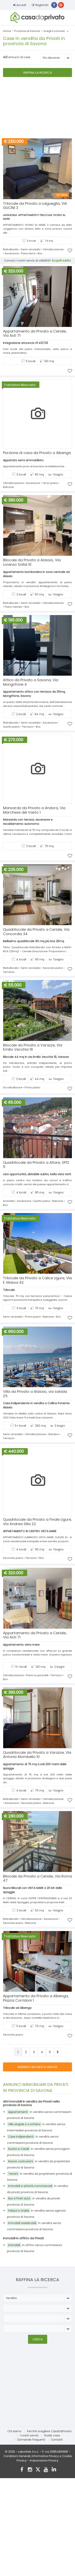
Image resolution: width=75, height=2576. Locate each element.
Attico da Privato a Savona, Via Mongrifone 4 (30, 682)
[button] (55, 31)
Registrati (40, 5)
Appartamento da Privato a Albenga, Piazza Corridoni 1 (36, 1998)
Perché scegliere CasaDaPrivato (49, 2431)
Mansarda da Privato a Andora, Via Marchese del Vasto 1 (34, 810)
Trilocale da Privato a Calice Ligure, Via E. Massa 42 (37, 1280)
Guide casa (52, 2435)
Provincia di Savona (27, 31)
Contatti (57, 2440)
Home (7, 31)
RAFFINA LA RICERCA (37, 72)
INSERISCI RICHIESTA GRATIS (37, 2067)
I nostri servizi (29, 2435)
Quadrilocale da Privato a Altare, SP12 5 (36, 1164)
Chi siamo (14, 2431)
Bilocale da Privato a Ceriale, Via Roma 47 (37, 1878)
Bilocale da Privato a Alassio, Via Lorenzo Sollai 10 (32, 562)
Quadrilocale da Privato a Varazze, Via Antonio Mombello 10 (37, 1754)
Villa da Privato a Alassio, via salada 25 (35, 1393)
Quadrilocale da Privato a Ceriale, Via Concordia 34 (36, 931)
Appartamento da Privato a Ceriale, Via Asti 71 (35, 333)
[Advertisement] (37, 108)
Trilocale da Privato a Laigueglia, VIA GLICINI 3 (35, 205)
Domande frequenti (31, 2440)
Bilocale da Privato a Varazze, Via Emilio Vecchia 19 (32, 1047)
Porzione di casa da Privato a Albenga (37, 452)
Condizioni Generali (16, 2456)
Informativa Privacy (45, 2456)
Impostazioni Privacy (44, 2460)
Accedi (19, 5)
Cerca (38, 2339)
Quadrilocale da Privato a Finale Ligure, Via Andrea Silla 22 (37, 1521)
